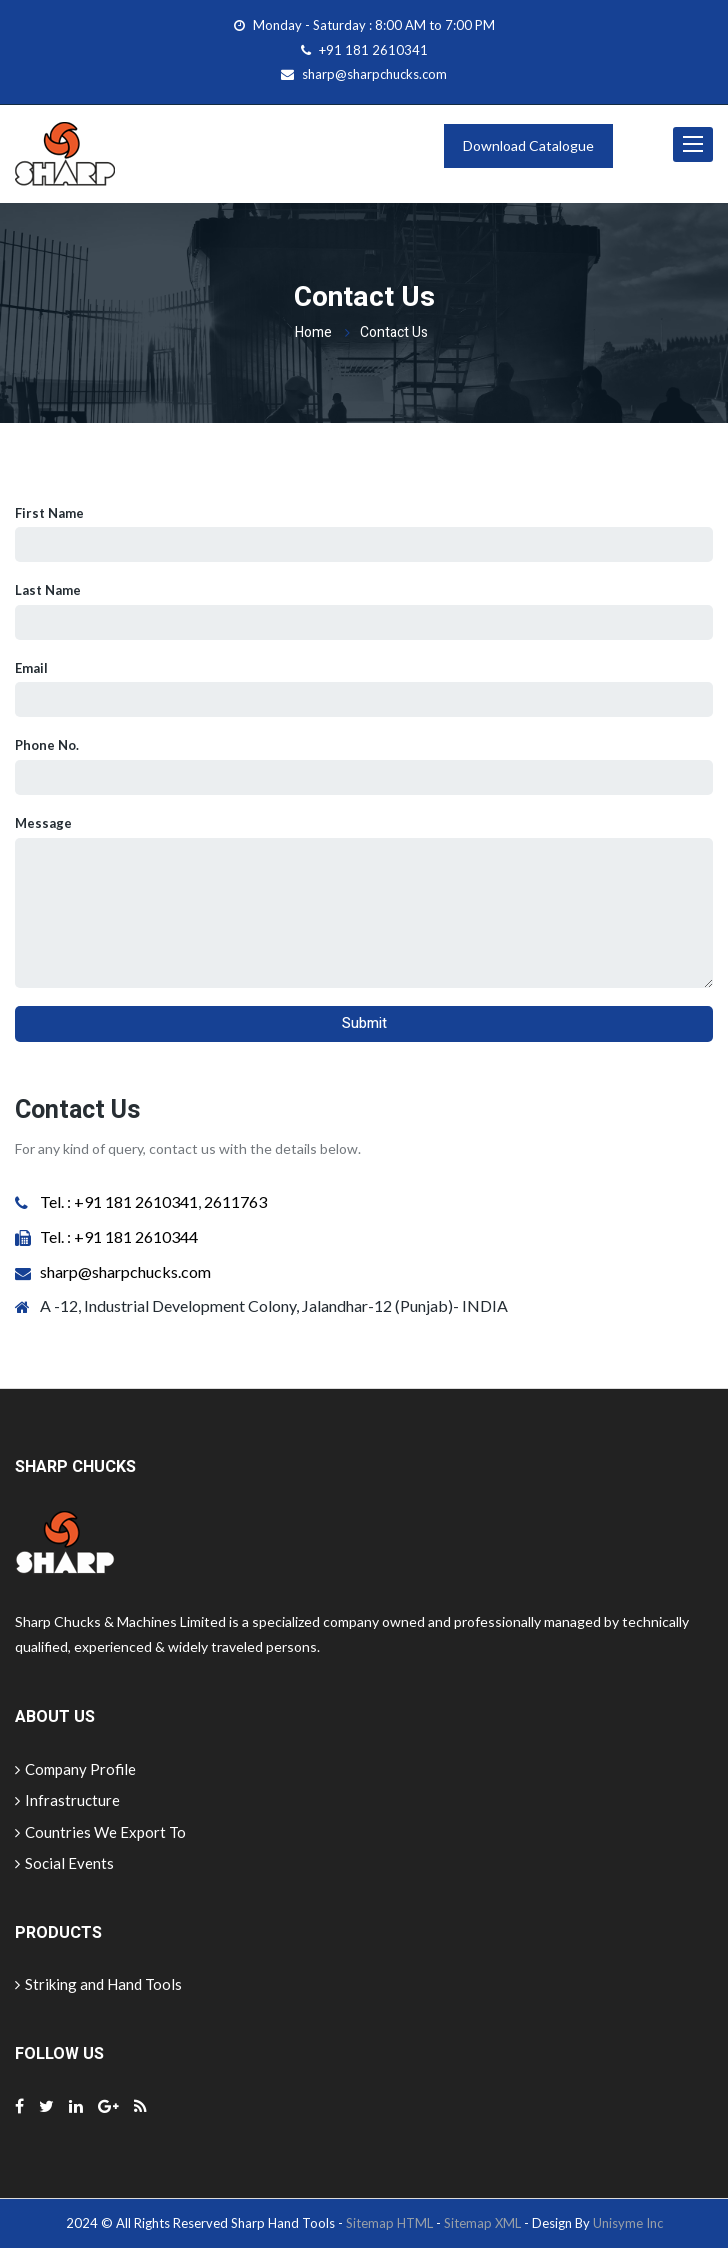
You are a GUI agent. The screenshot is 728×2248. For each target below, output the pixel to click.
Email (31, 668)
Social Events (64, 1863)
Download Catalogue (528, 145)
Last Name (48, 590)
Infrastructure (67, 1800)
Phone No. (47, 745)
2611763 (234, 1201)
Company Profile (75, 1769)
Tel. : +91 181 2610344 (119, 1236)
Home (313, 332)
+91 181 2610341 (373, 50)
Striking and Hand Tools (98, 1984)
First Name (49, 513)
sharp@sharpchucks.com (374, 74)
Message (43, 823)
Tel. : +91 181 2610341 (119, 1201)
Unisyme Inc (628, 2223)
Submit (364, 1023)
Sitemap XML (482, 2223)
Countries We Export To (100, 1832)
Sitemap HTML (389, 2223)
